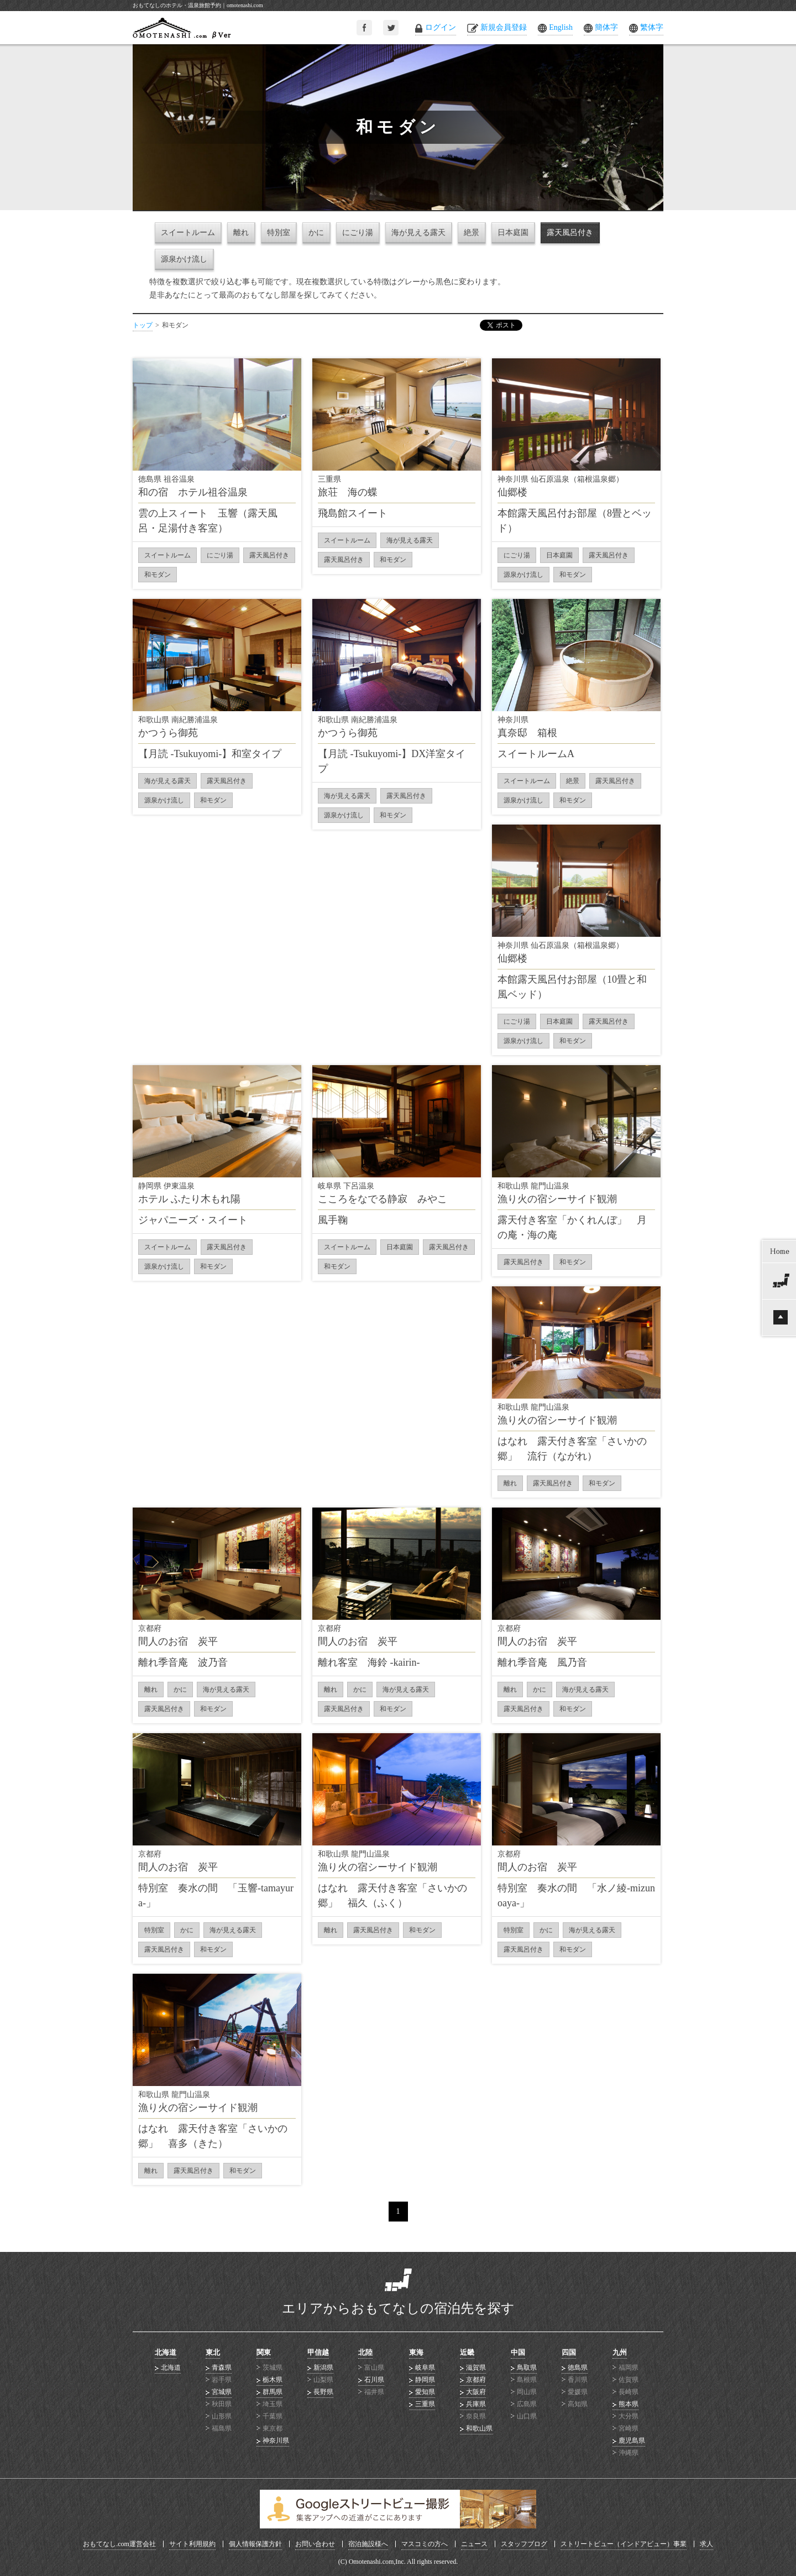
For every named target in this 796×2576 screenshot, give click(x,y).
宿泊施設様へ (368, 2544)
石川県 (374, 2380)
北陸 (365, 2352)
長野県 (323, 2392)
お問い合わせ (315, 2544)
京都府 (476, 2380)
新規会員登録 (503, 27)
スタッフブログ (524, 2544)
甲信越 (318, 2352)
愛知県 (425, 2392)
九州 (619, 2352)
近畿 (467, 2352)
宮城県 (222, 2392)
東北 (213, 2352)
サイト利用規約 (192, 2544)
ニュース (474, 2544)
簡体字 (606, 27)
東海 (416, 2352)
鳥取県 (527, 2367)
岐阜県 (425, 2367)
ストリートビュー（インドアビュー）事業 (624, 2544)
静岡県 (425, 2380)
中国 (518, 2352)
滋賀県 (476, 2367)
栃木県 (272, 2380)
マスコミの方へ (424, 2544)
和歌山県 (479, 2428)
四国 (569, 2352)
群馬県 (272, 2392)
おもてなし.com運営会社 (119, 2544)
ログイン (440, 27)
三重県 (425, 2404)
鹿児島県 (632, 2440)
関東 (263, 2352)
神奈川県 (276, 2440)
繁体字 (651, 27)
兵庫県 (476, 2404)
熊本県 (628, 2404)
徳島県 (578, 2367)
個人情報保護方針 (255, 2544)
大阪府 (476, 2392)
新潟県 (323, 2367)
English (561, 27)
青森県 (222, 2367)
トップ (143, 325)
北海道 (165, 2352)
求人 (706, 2544)
